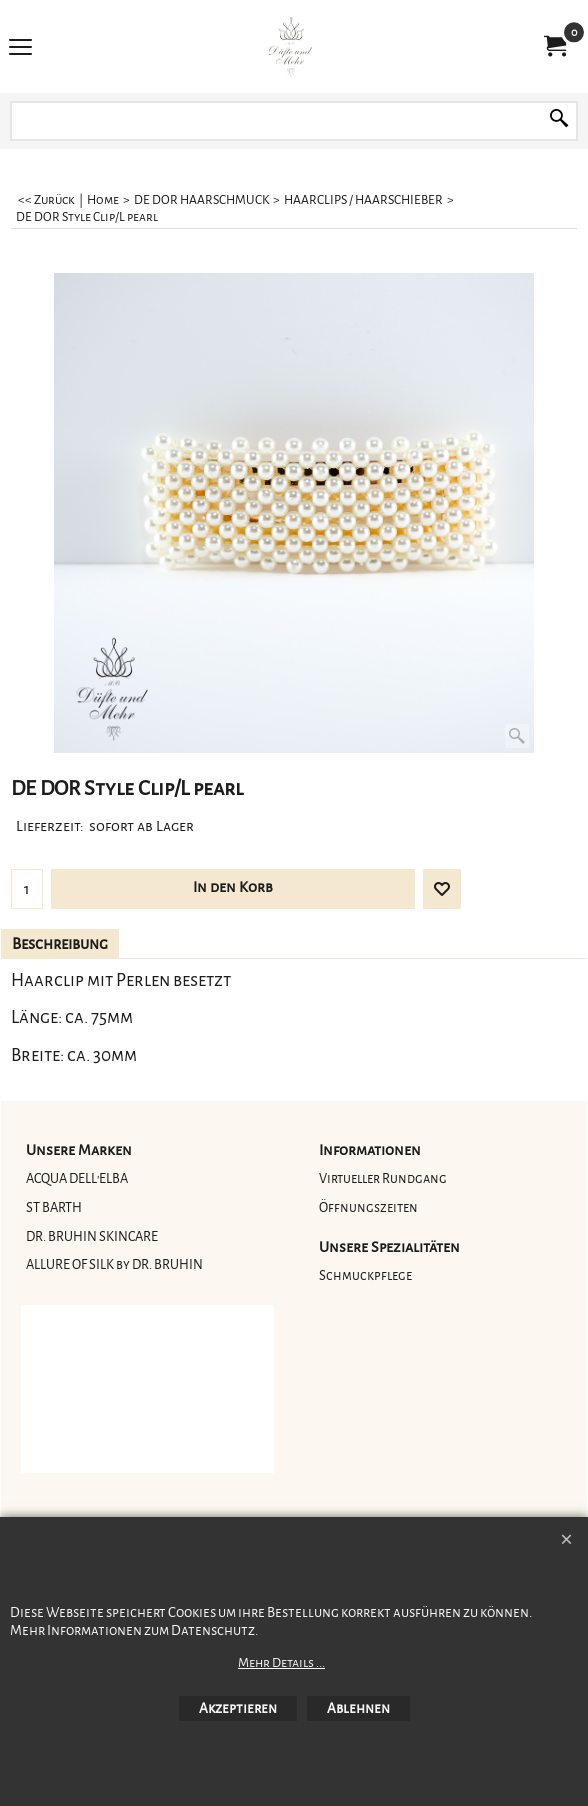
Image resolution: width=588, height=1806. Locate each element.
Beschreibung (60, 944)
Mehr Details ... (281, 1663)
